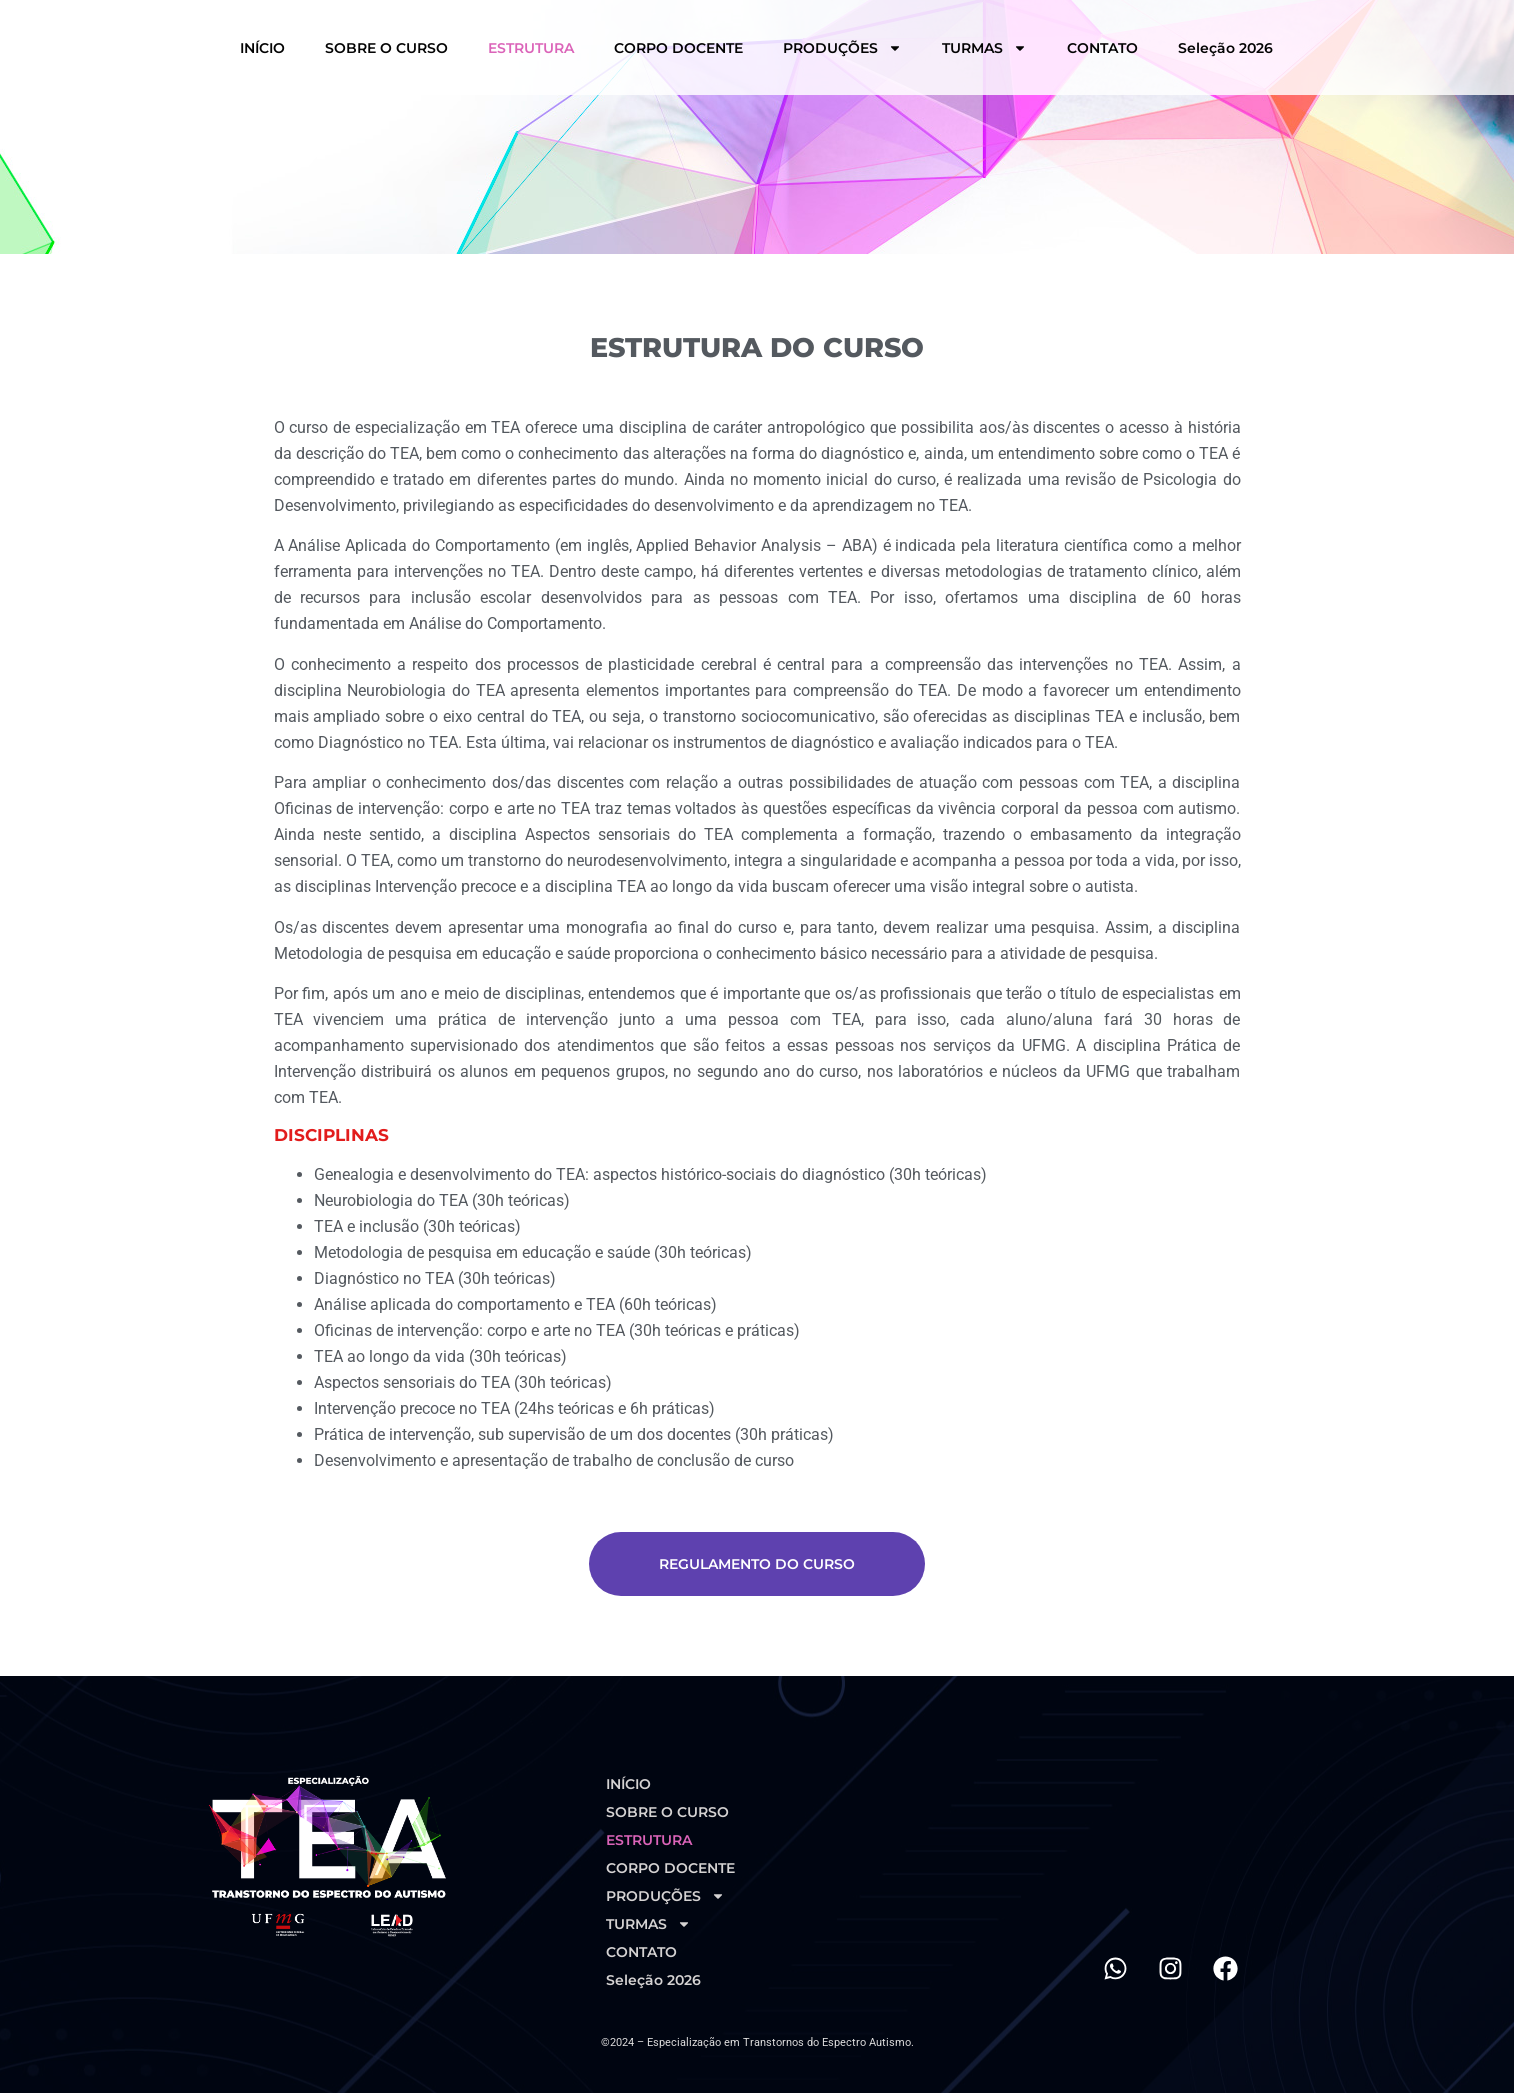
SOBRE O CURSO (386, 48)
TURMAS (984, 48)
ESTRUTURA (531, 48)
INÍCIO (262, 48)
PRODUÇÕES (842, 48)
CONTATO (1102, 48)
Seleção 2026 (1225, 48)
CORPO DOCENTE (678, 48)
